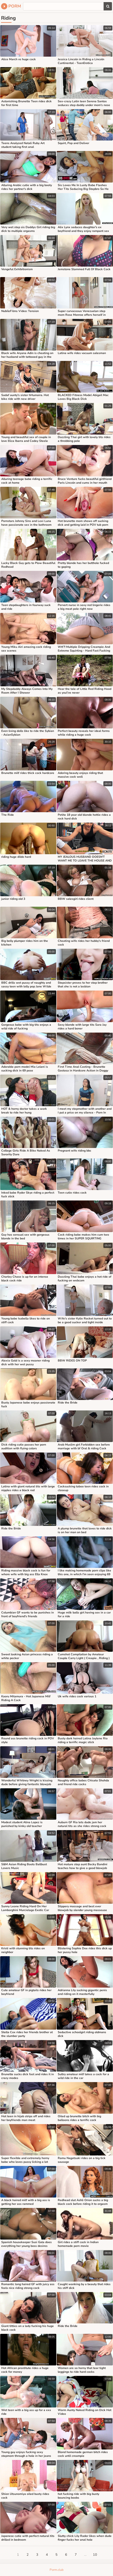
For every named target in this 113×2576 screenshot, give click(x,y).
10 (95, 2554)
